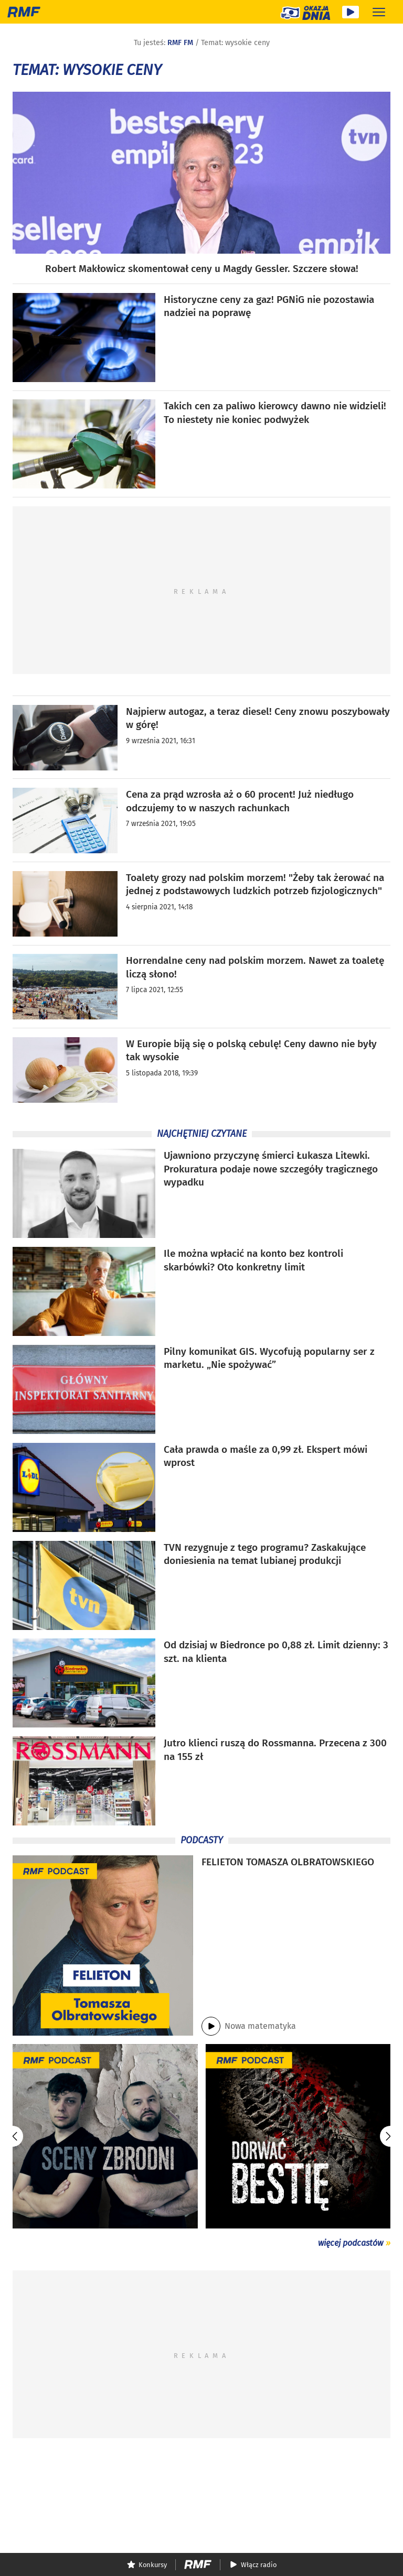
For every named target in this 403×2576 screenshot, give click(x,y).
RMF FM (180, 42)
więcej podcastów (350, 2243)
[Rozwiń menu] (378, 12)
